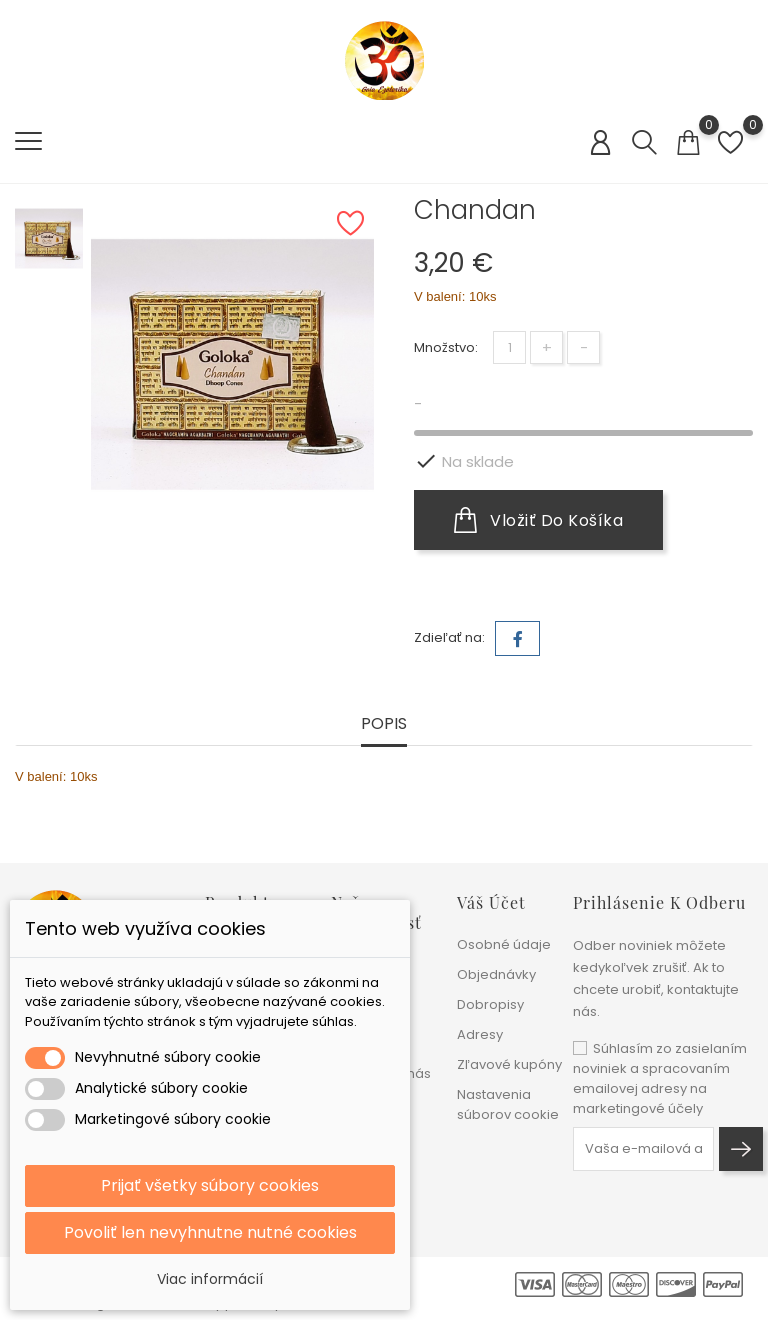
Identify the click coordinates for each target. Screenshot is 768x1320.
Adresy (480, 1034)
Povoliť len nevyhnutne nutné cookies (210, 1232)
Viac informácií (210, 1279)
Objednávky (496, 974)
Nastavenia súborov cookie (508, 1104)
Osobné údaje (504, 944)
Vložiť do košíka (538, 520)
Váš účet (491, 902)
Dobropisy (490, 1004)
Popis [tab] (384, 724)
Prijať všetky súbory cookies (210, 1185)
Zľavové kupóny (509, 1064)
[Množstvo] (509, 347)
